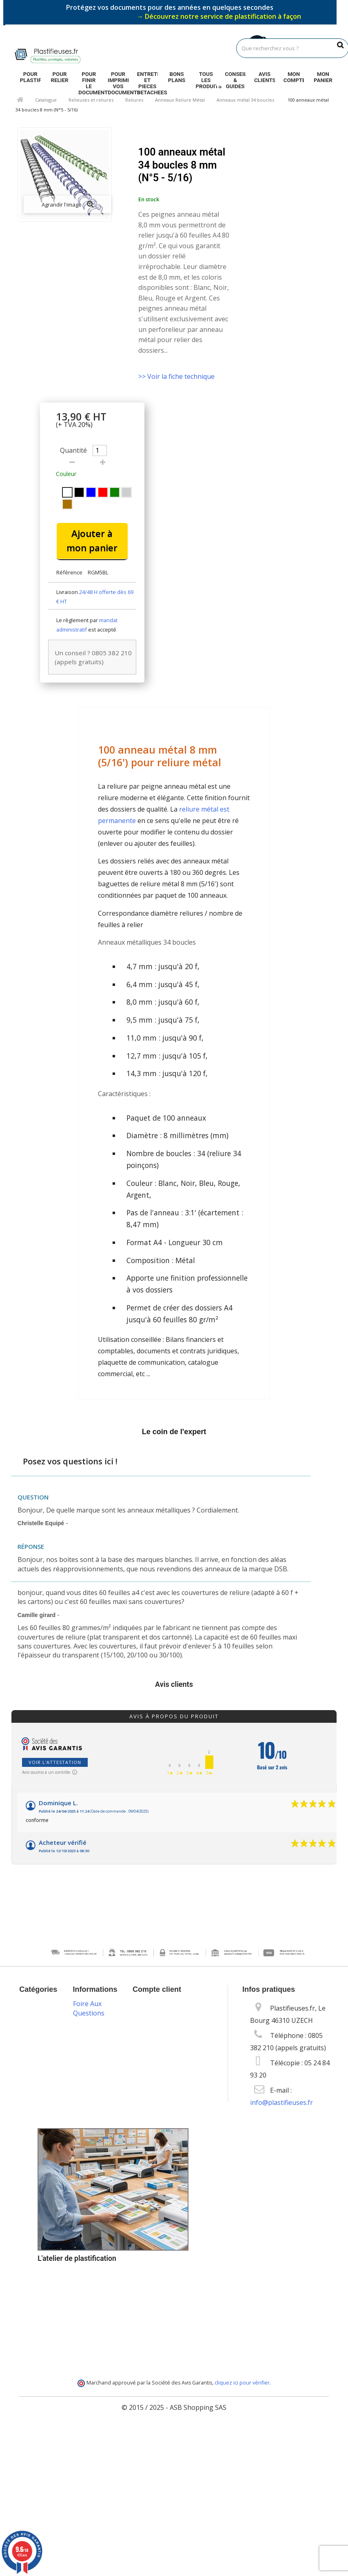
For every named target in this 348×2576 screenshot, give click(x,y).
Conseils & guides (235, 78)
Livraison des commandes (99, 2247)
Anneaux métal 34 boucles (245, 100)
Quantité (73, 450)
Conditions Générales (95, 2104)
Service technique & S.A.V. (97, 2310)
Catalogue (46, 100)
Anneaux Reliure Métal (180, 100)
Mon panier (323, 77)
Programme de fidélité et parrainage (97, 2344)
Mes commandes (164, 2019)
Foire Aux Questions (88, 2413)
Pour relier (59, 77)
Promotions (97, 2009)
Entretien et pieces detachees (147, 78)
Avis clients (264, 77)
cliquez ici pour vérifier (242, 2528)
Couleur (67, 474)
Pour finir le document (88, 78)
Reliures (134, 100)
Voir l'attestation (55, 1762)
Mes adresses (160, 2043)
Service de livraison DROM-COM (98, 2378)
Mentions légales (94, 2080)
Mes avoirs (155, 2031)
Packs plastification (98, 2222)
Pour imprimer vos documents (118, 78)
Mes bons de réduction (174, 2077)
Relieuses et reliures (91, 100)
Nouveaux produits (95, 2030)
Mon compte (294, 77)
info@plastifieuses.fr (281, 2102)
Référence (69, 572)
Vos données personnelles (99, 2163)
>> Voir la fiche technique (176, 376)
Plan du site (97, 2399)
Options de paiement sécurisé (96, 2276)
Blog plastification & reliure (98, 2193)
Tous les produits (205, 78)
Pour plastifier (30, 77)
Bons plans (176, 77)
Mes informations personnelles (166, 2061)
